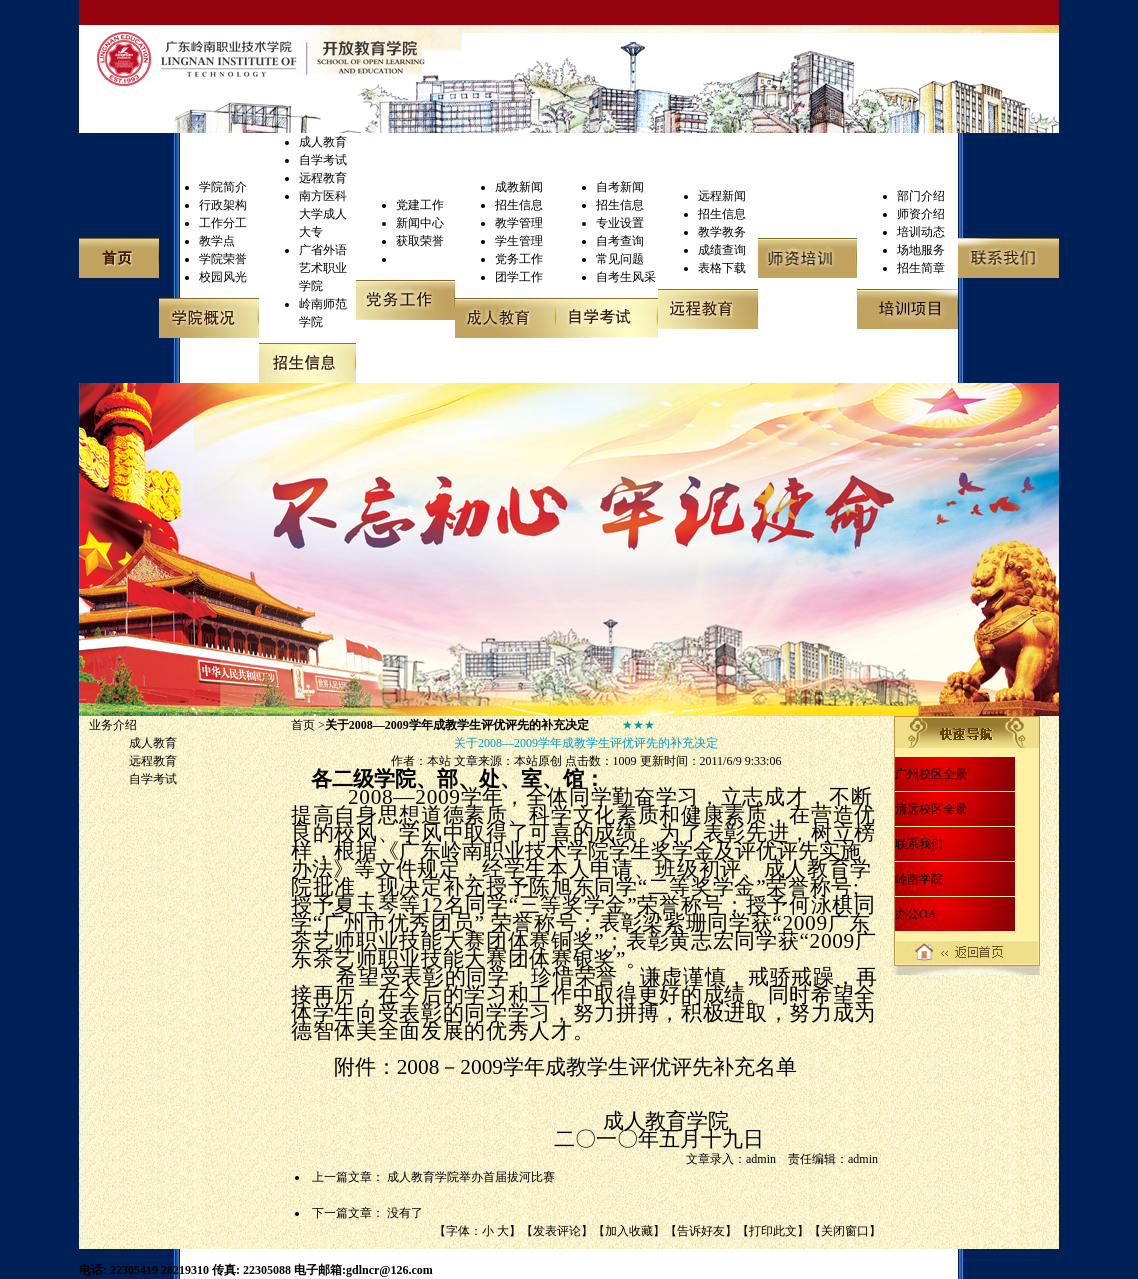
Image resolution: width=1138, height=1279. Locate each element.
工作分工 (223, 223)
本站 (439, 761)
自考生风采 (626, 277)
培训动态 (921, 232)
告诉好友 (701, 1231)
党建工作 (420, 205)
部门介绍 (921, 196)
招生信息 (519, 205)
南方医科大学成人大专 (323, 214)
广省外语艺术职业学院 (323, 268)
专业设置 (620, 223)
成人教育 (323, 142)
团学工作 (519, 277)
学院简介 (223, 187)
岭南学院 (919, 879)
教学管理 (519, 223)
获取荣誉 (420, 241)
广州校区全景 (931, 774)
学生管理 (519, 241)
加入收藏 (629, 1231)
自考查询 (620, 241)
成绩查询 (722, 250)
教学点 (217, 241)
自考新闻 (620, 187)
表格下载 (722, 268)
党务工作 (519, 259)
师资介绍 (921, 214)
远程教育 (323, 178)
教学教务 (722, 232)
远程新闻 (722, 196)
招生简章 (921, 268)
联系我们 (919, 844)
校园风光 (223, 277)
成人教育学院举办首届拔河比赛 (471, 1177)
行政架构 (223, 205)
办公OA (915, 914)
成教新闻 (519, 187)
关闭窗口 (845, 1231)
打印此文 (773, 1231)
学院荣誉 (223, 259)
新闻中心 (420, 223)
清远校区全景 (931, 809)
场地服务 (921, 250)
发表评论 (557, 1231)
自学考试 (323, 160)
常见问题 (620, 259)
